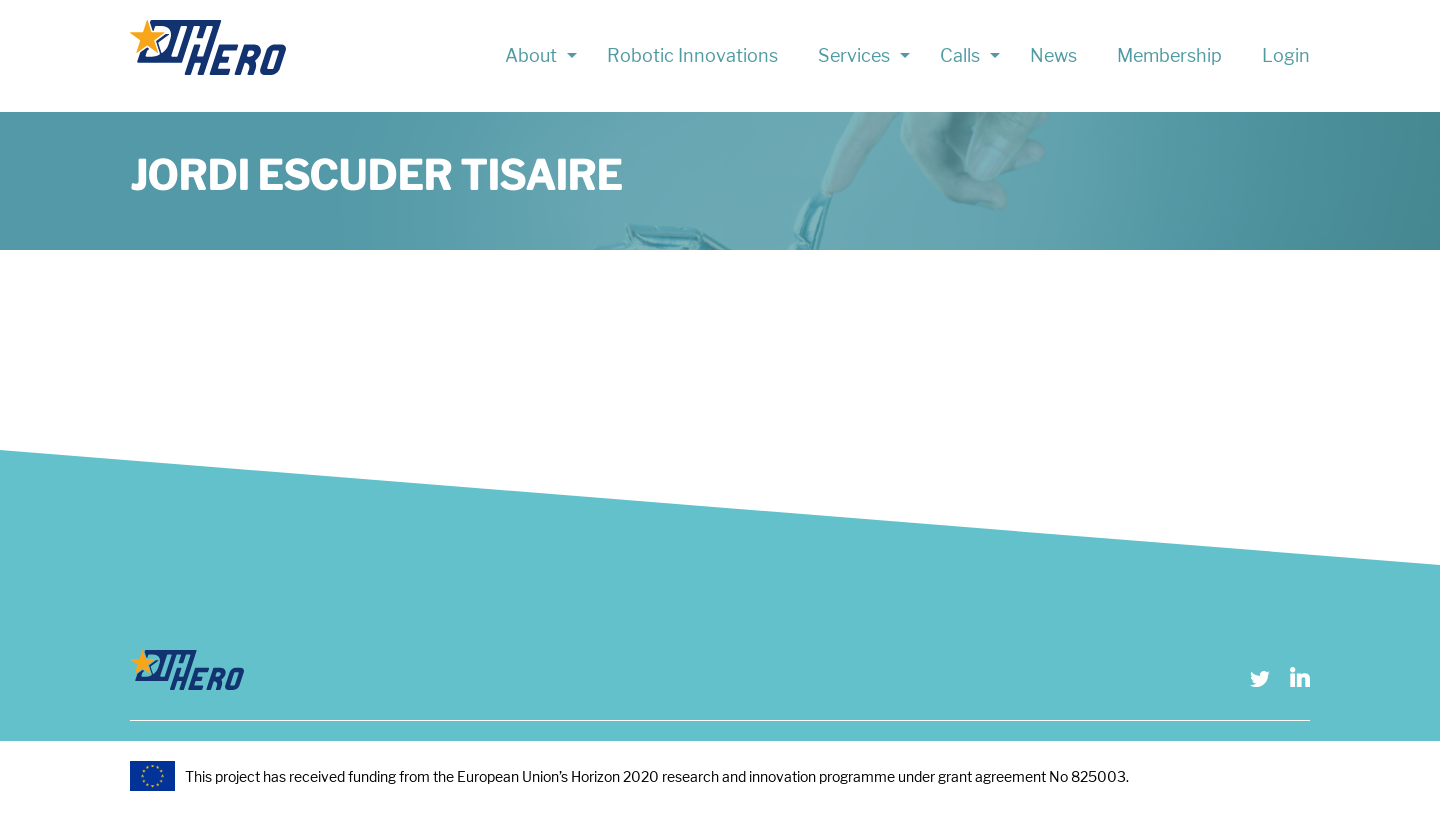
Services (854, 55)
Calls (960, 55)
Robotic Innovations (692, 55)
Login (1286, 55)
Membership (1169, 55)
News (1053, 55)
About (531, 55)
